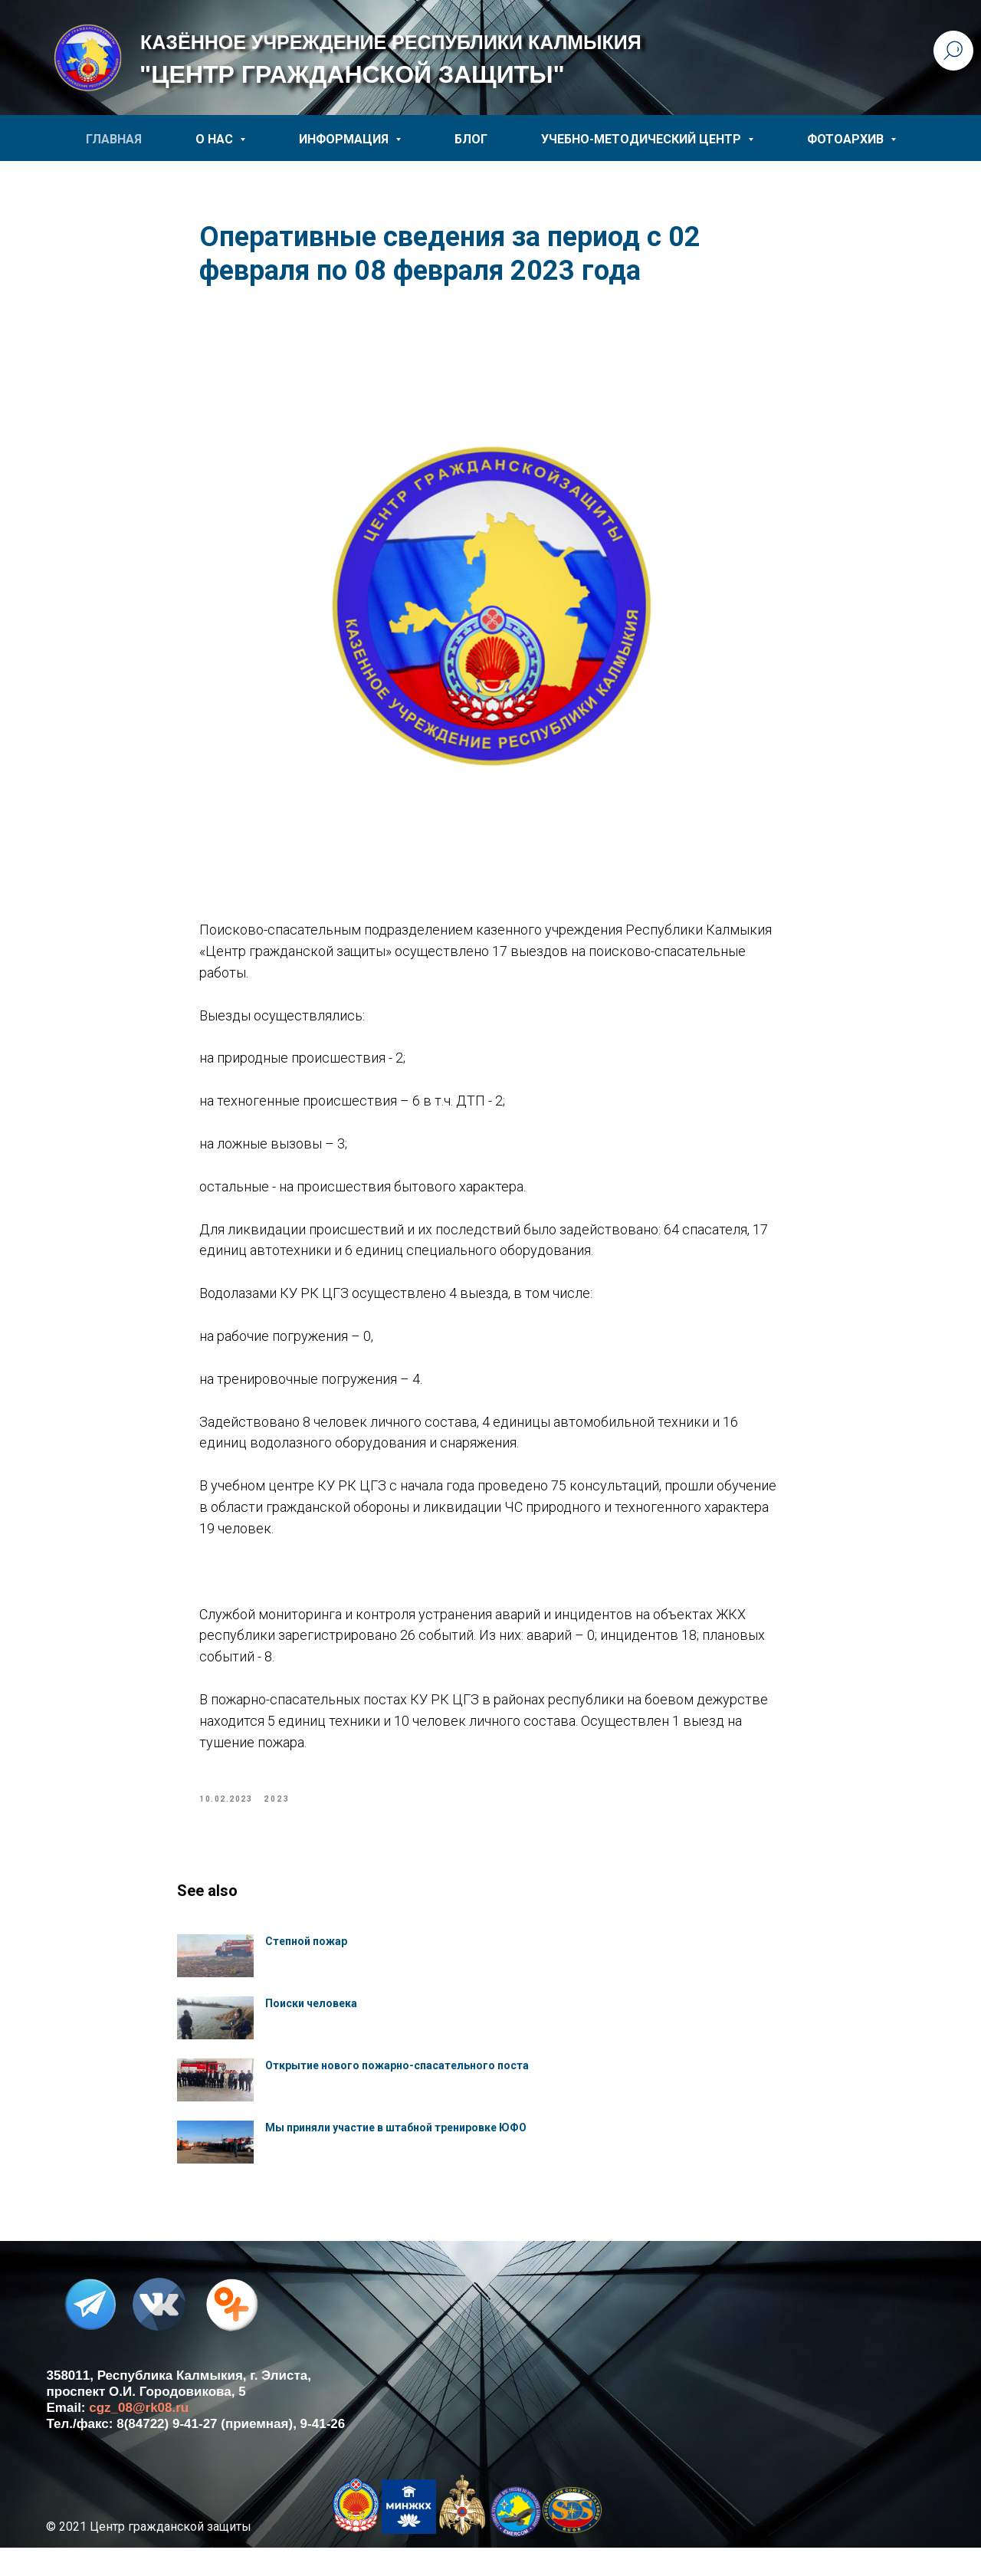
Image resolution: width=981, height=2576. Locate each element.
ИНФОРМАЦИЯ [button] (345, 139)
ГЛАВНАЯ (114, 139)
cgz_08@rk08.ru (139, 2436)
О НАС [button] (215, 139)
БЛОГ (470, 139)
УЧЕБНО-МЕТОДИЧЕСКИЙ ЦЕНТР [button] (642, 139)
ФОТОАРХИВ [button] (847, 139)
